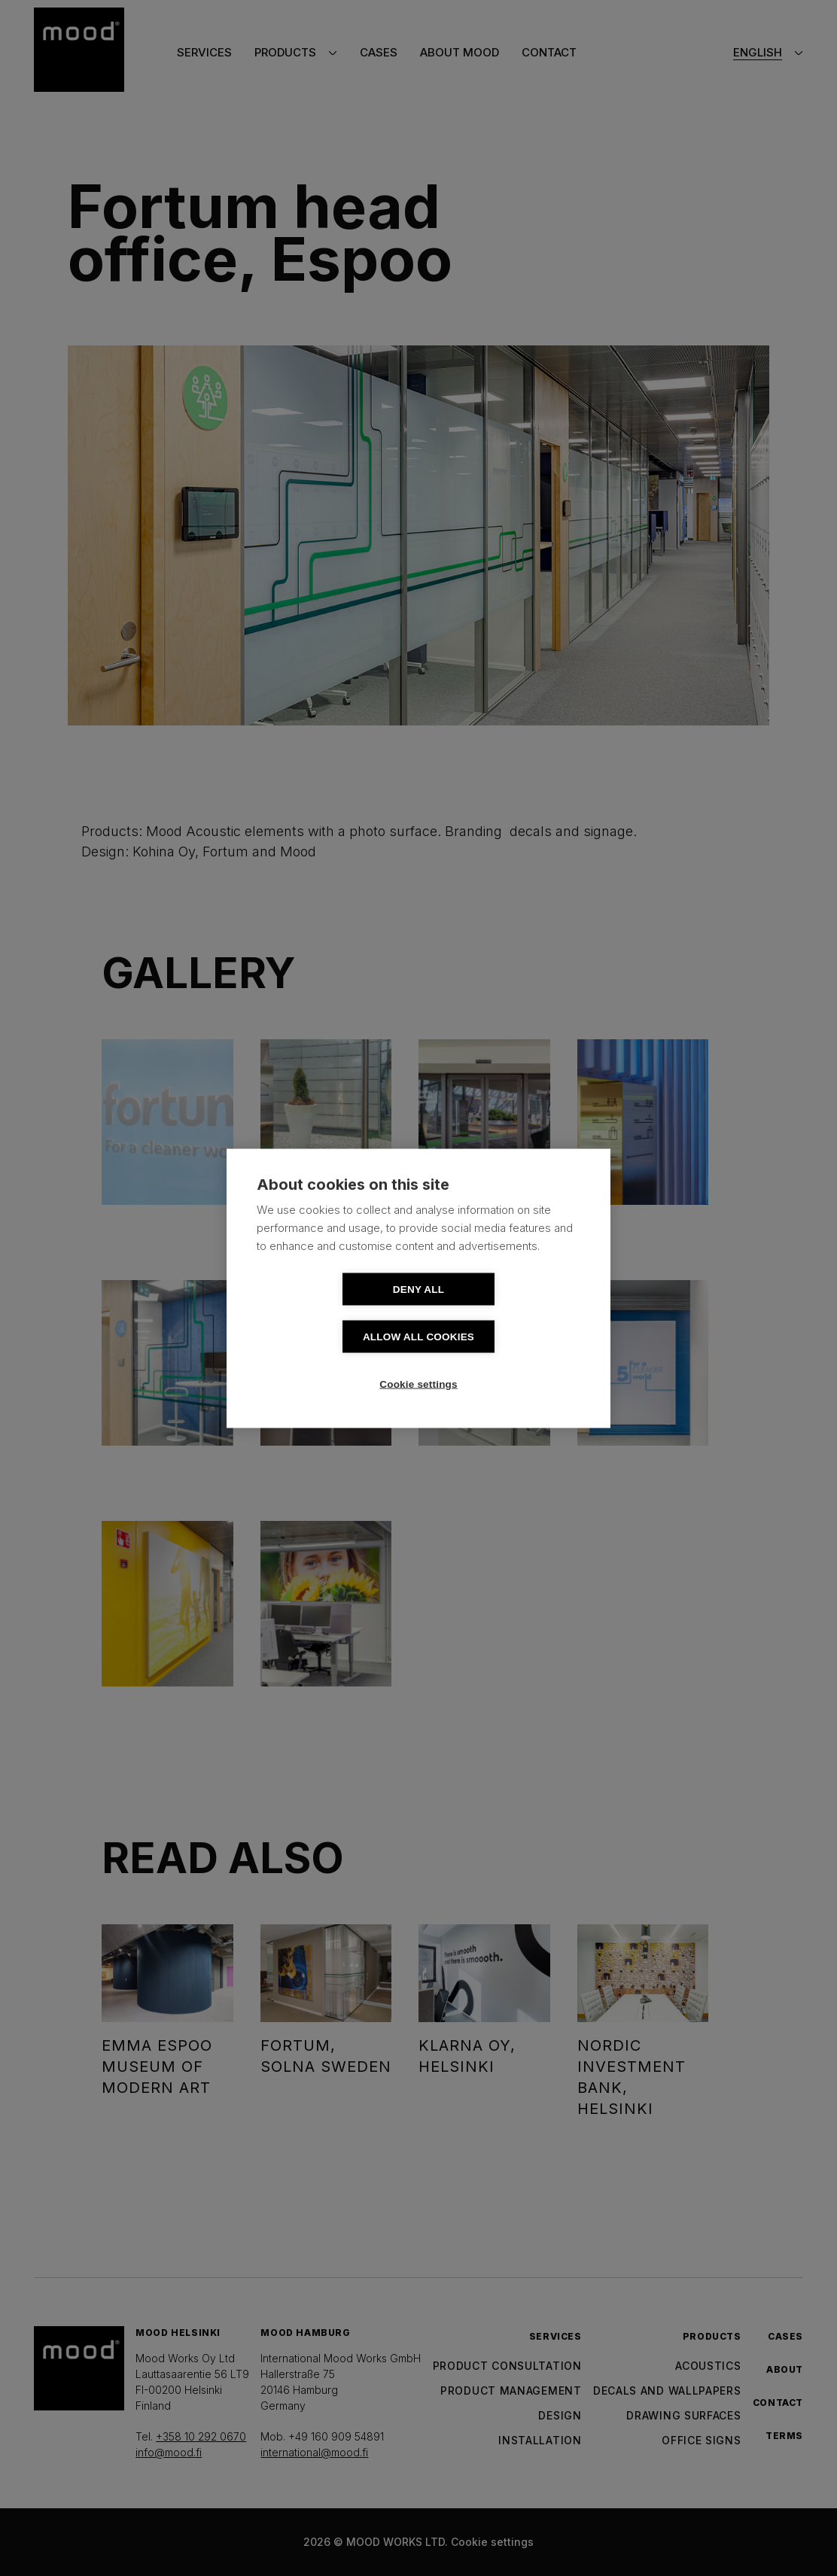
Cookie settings (418, 1360)
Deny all (332, 1312)
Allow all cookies (505, 1312)
